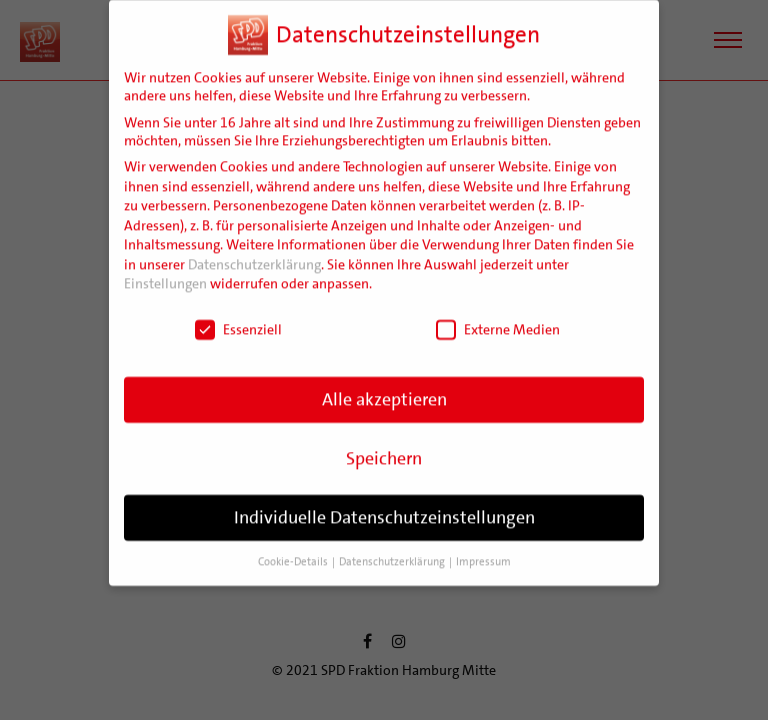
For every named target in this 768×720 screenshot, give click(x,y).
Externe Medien (498, 315)
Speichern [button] (384, 444)
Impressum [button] (483, 546)
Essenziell (238, 315)
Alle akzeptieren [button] (384, 385)
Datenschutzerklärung (254, 250)
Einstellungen (165, 269)
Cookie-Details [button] (294, 546)
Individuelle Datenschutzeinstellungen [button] (384, 503)
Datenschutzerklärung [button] (393, 546)
